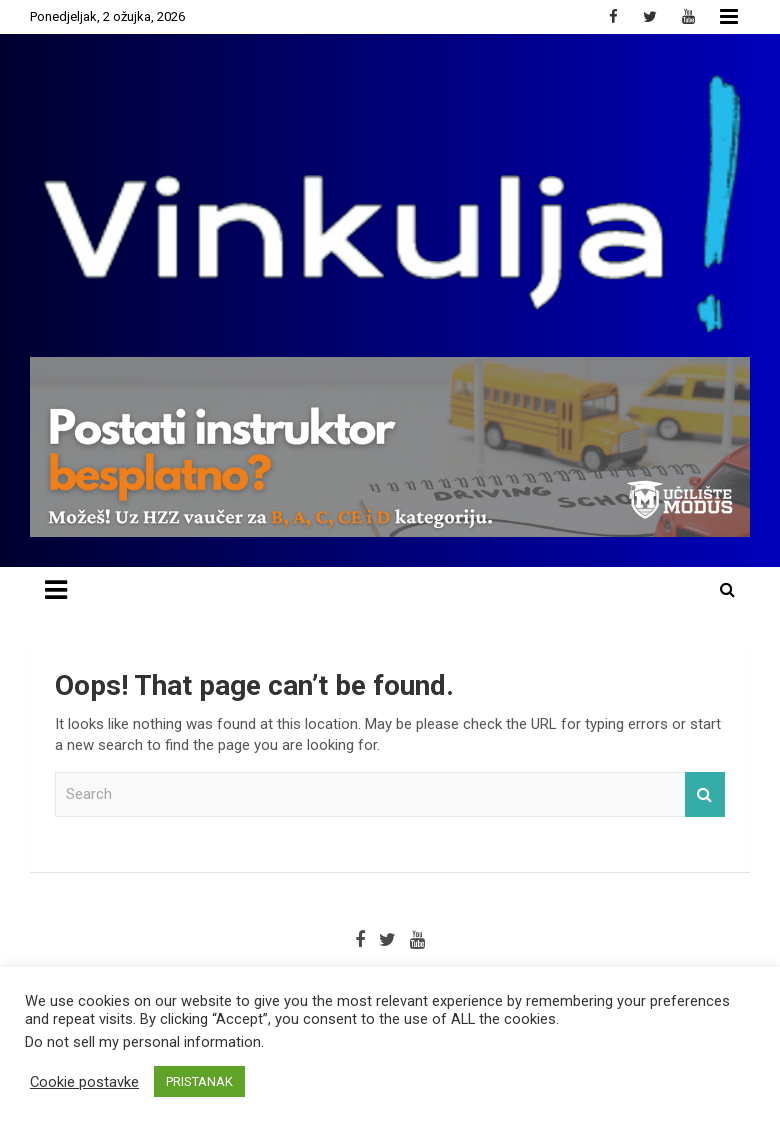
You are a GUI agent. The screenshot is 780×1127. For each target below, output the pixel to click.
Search (705, 794)
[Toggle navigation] (56, 590)
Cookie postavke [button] (84, 1082)
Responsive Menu (729, 17)
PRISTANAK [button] (199, 1081)
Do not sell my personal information (143, 1042)
